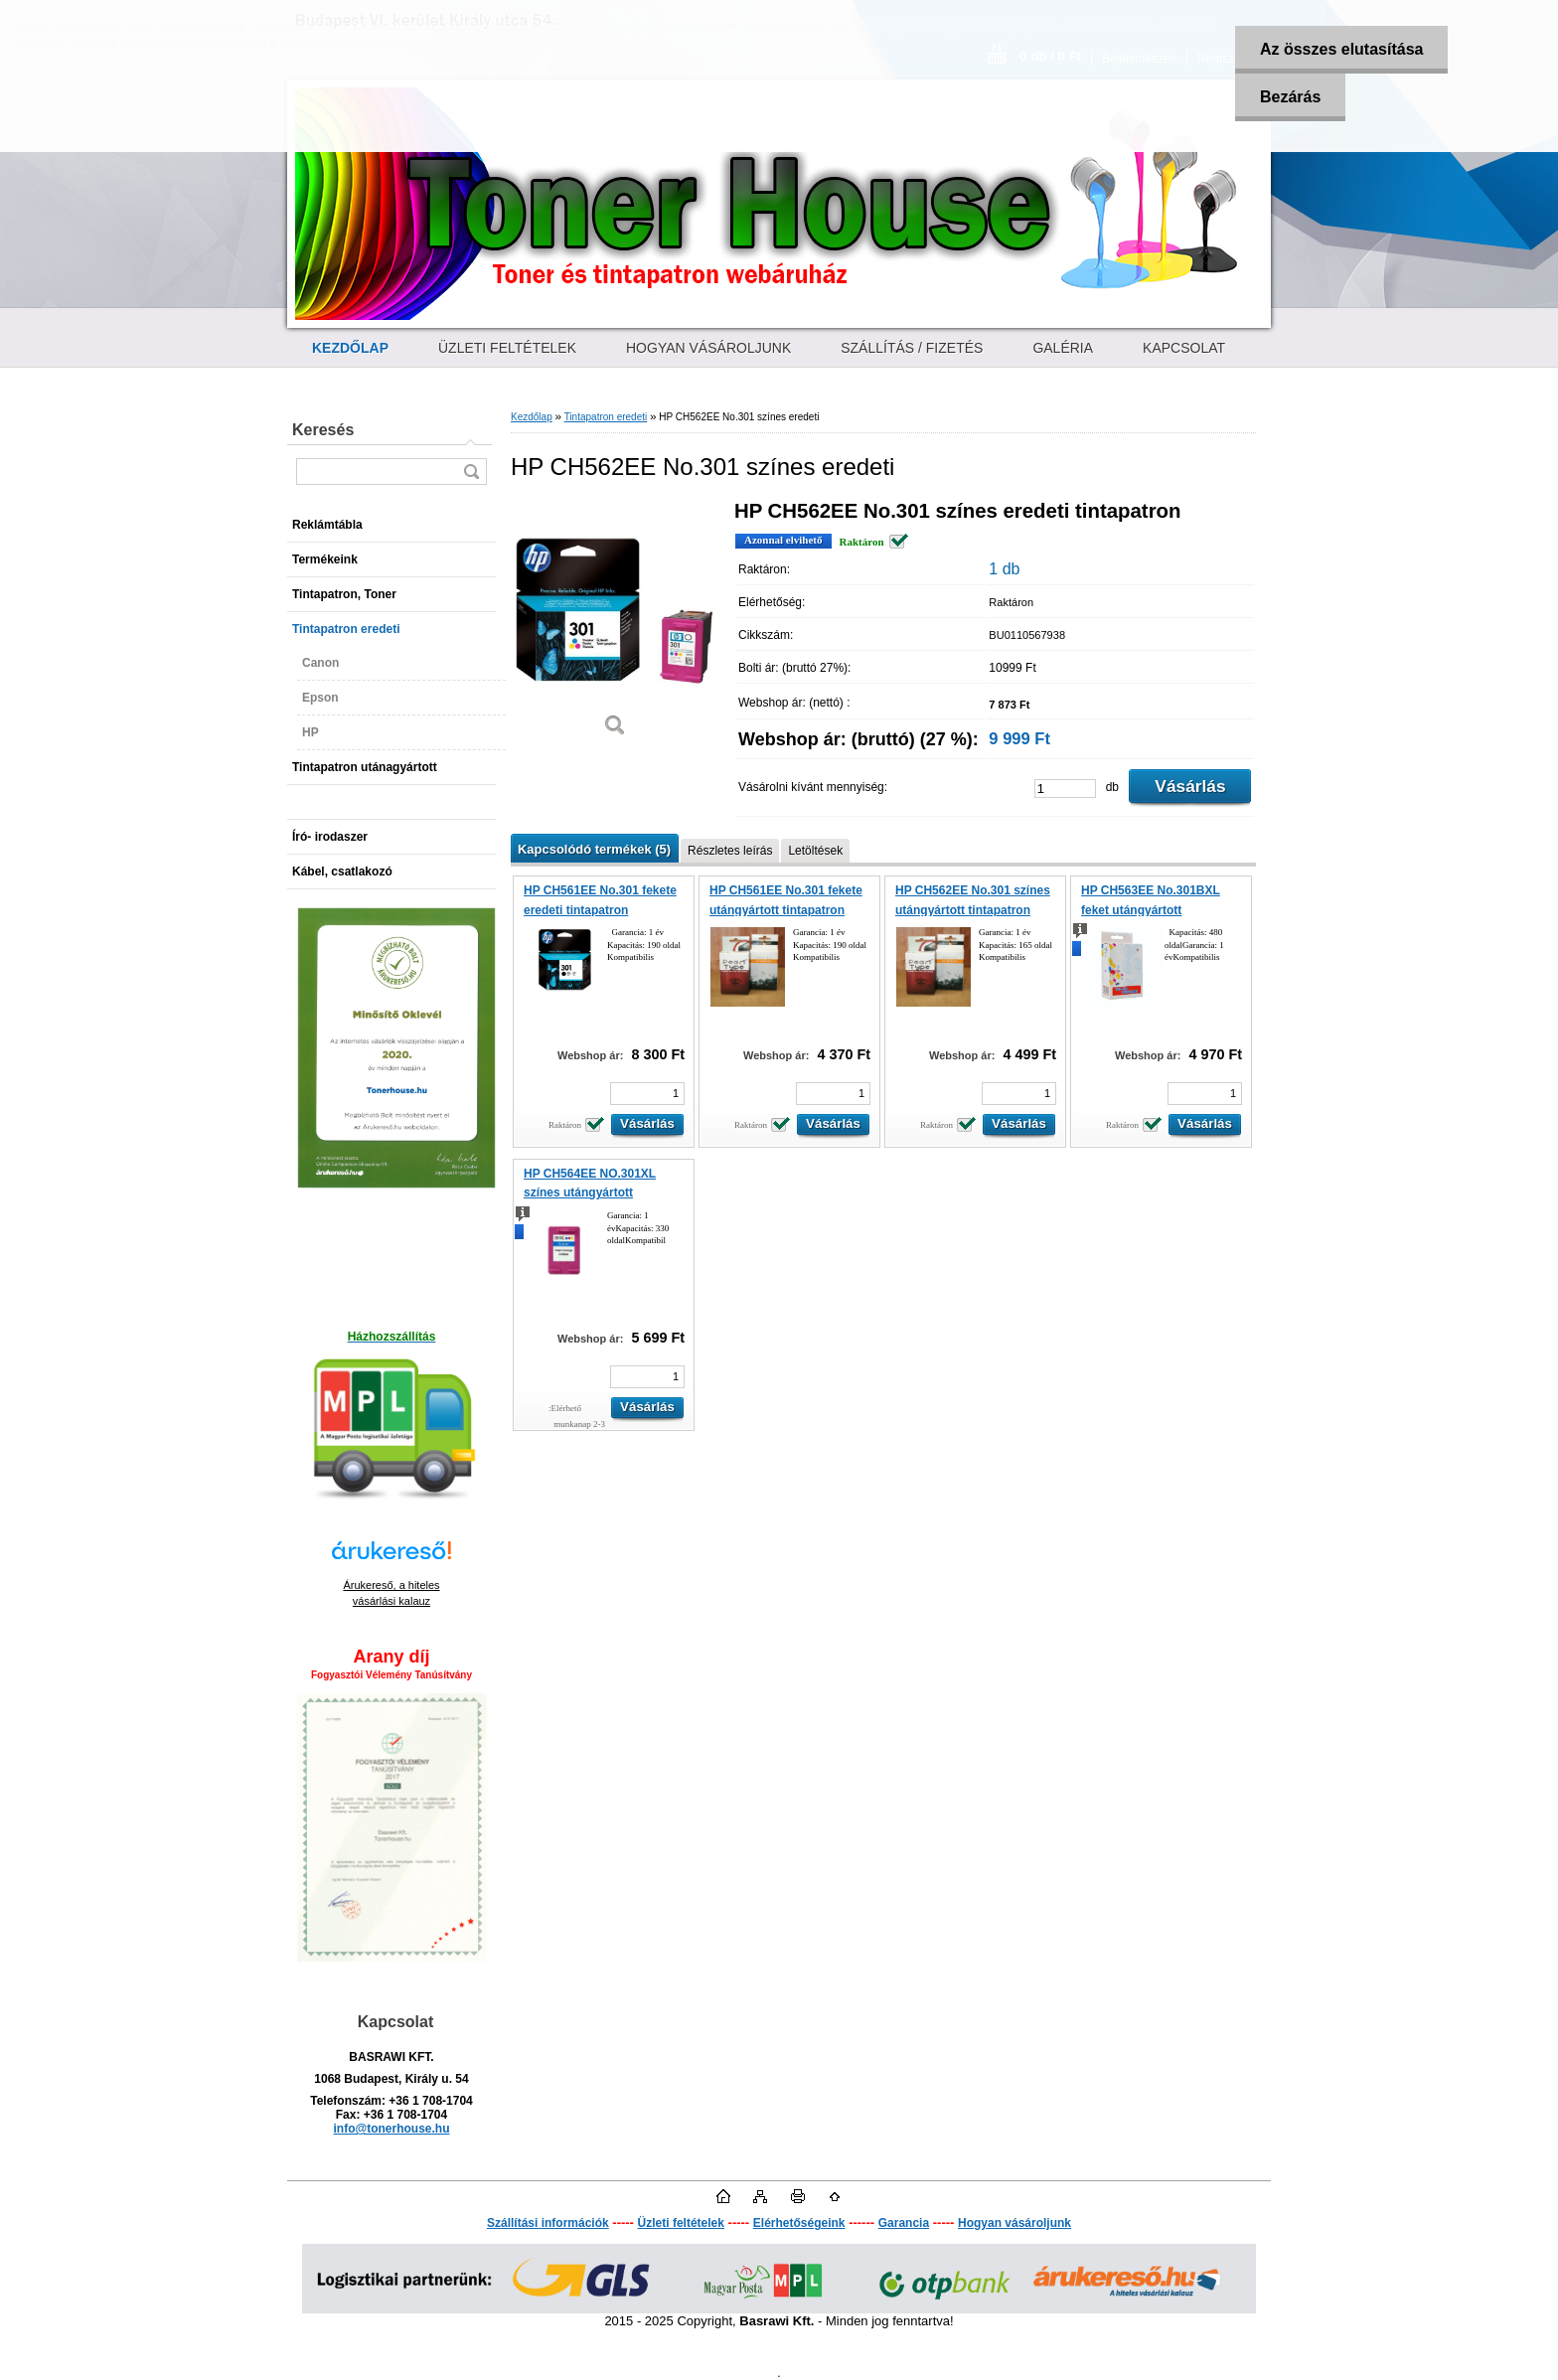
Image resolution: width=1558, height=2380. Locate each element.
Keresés (323, 429)
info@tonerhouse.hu (391, 2129)
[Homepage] (350, 348)
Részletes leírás (730, 851)
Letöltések (815, 851)
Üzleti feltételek (681, 2223)
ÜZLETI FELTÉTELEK (507, 348)
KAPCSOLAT (1184, 348)
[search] (471, 471)
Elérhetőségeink (799, 2223)
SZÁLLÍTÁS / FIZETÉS (912, 348)
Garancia (903, 2223)
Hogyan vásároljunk (1014, 2223)
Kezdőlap (531, 416)
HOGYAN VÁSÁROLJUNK (708, 348)
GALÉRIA (1062, 348)
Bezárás (1290, 96)
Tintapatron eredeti (606, 416)
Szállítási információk (548, 2223)
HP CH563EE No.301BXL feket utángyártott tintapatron (1150, 909)
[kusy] (1065, 788)
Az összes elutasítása (1342, 49)
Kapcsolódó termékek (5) (594, 849)
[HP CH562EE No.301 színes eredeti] (615, 625)
